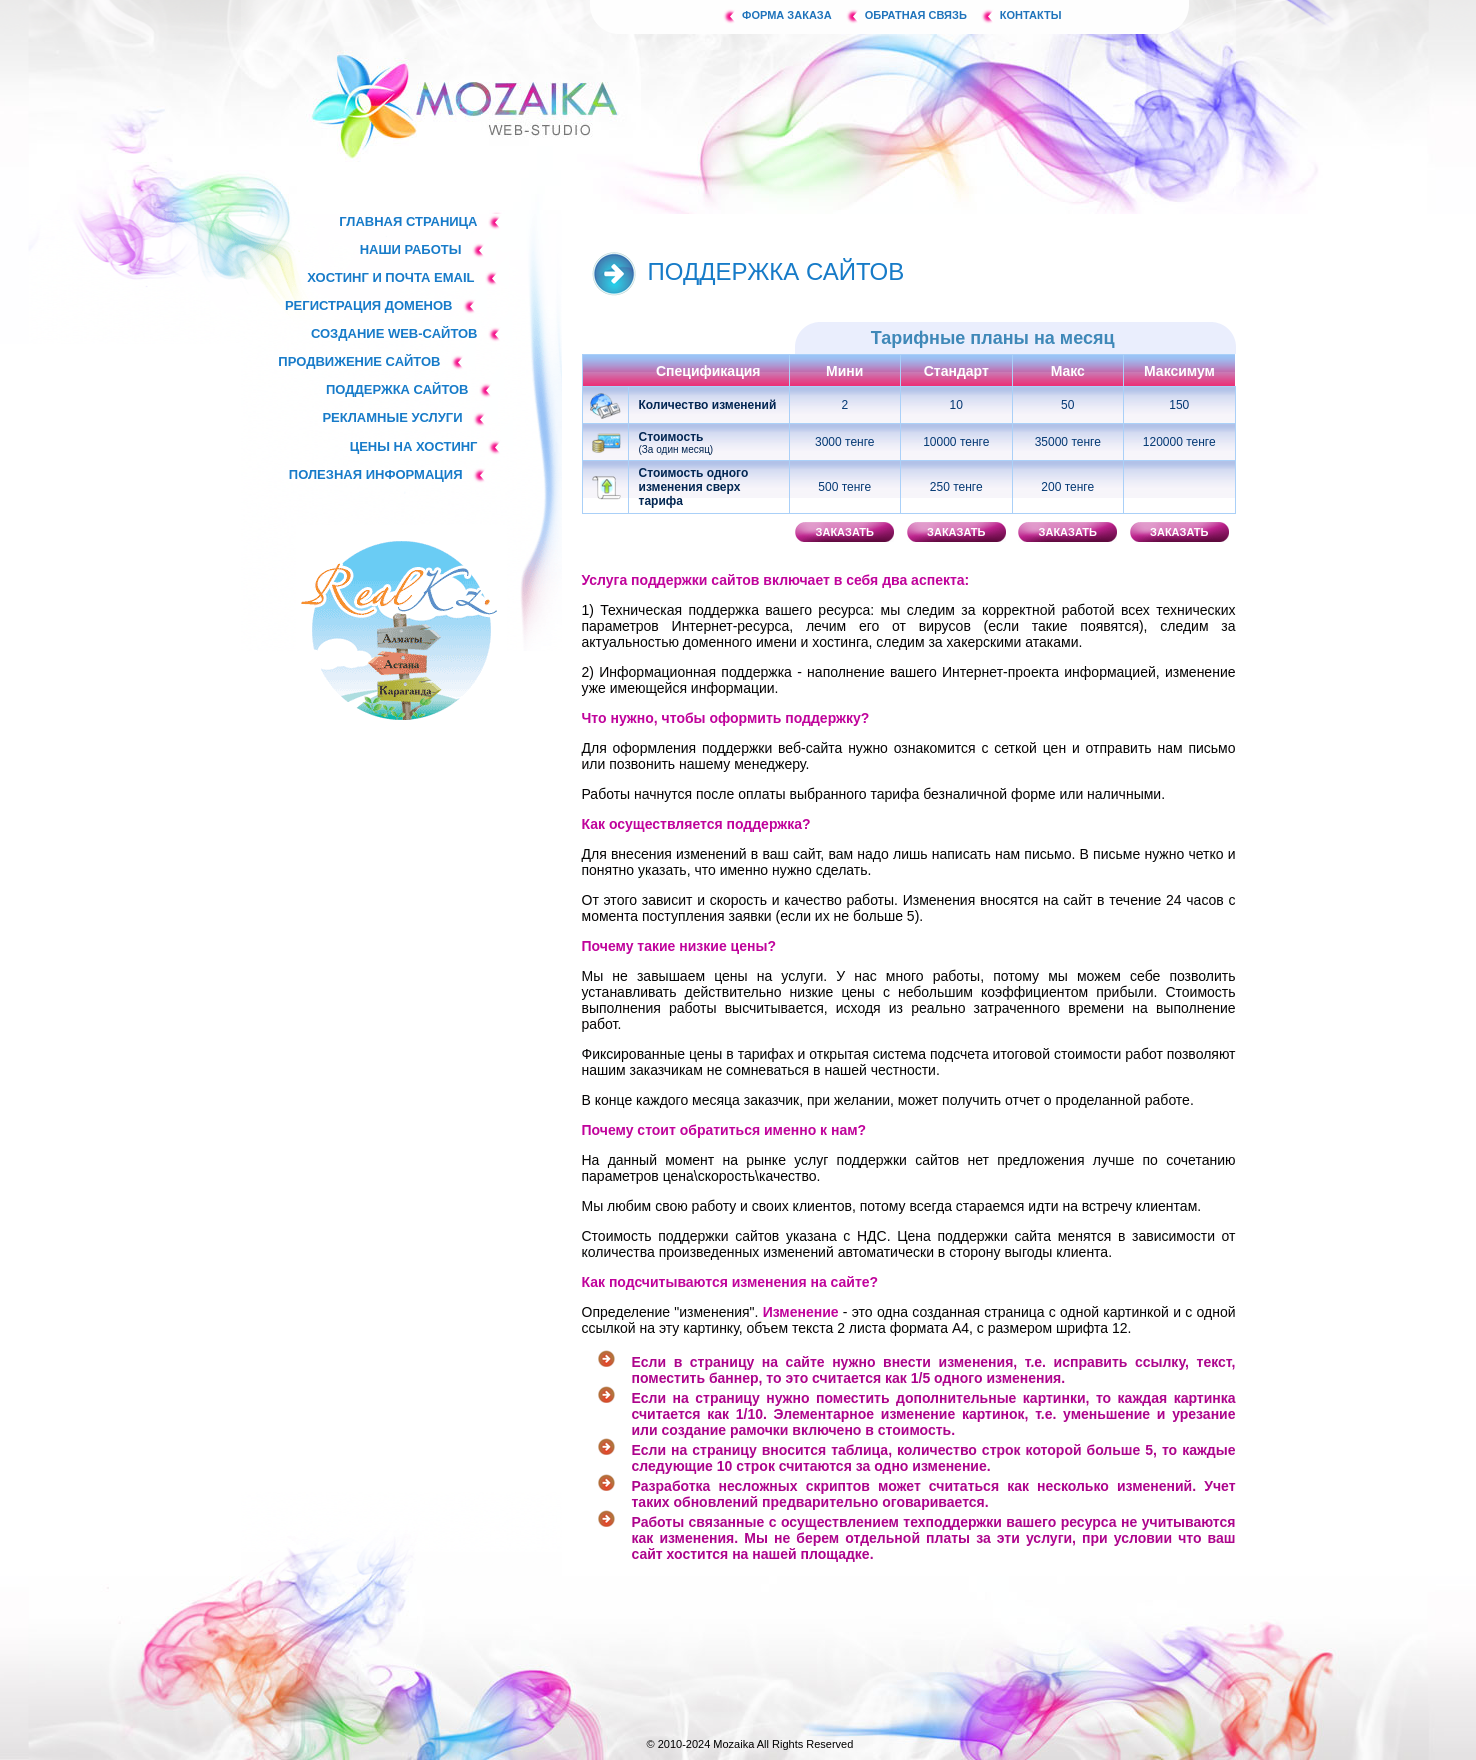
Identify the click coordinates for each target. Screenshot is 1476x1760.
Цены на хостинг (414, 446)
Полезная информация (376, 474)
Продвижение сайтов (359, 361)
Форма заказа (787, 15)
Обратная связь (916, 15)
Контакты (1031, 15)
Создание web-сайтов (394, 333)
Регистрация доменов (369, 305)
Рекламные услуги (392, 417)
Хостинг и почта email (390, 277)
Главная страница (408, 221)
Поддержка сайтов (397, 389)
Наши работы (411, 249)
